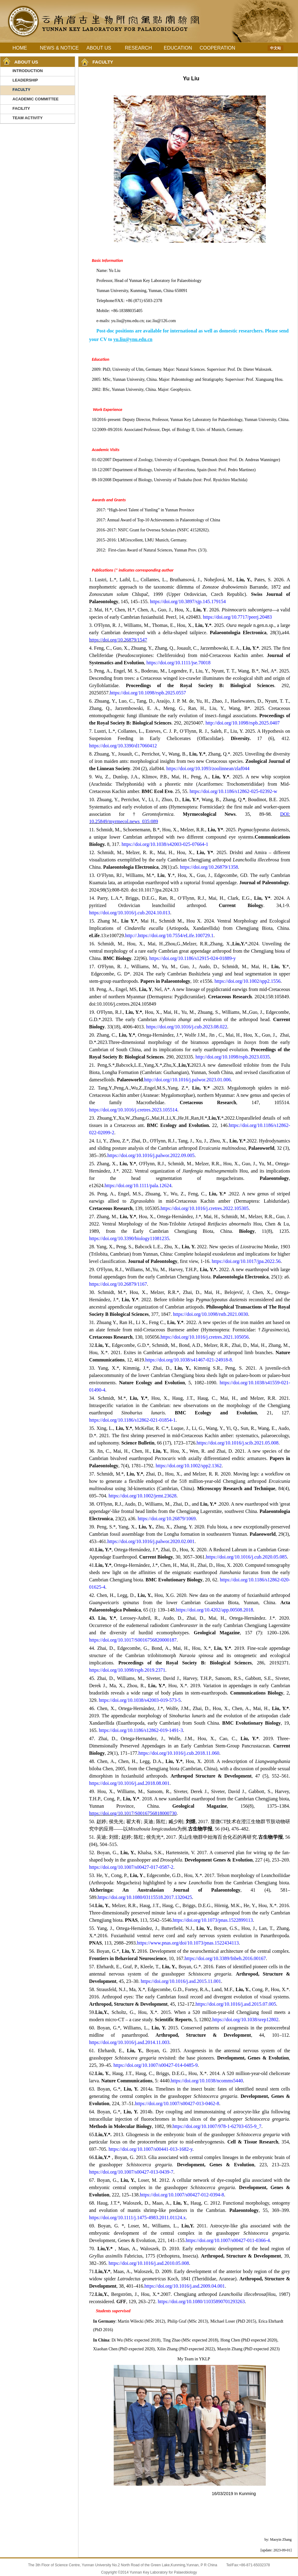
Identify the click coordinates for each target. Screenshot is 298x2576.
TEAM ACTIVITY (27, 118)
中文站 (275, 48)
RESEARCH (138, 47)
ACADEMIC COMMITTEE (35, 99)
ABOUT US (98, 47)
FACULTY (21, 89)
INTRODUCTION (27, 70)
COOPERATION (217, 47)
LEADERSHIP (25, 80)
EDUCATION (178, 47)
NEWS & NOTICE (59, 47)
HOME (19, 47)
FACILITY (21, 108)
